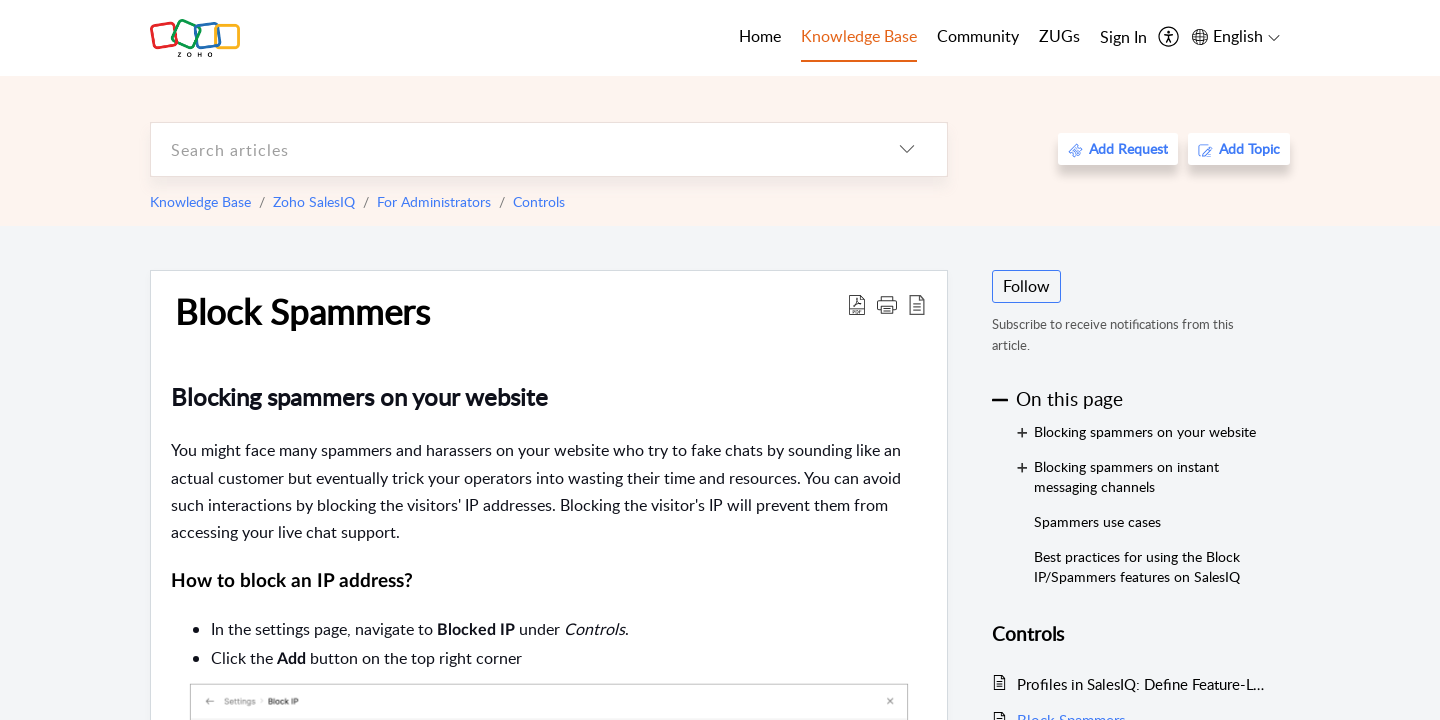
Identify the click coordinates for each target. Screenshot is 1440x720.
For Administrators (434, 201)
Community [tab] (978, 36)
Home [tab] (760, 36)
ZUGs (1059, 36)
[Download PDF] (857, 304)
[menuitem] (1123, 38)
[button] (887, 304)
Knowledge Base (200, 201)
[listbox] (907, 149)
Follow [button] (1026, 286)
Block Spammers (302, 311)
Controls (539, 201)
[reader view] (917, 304)
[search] (509, 149)
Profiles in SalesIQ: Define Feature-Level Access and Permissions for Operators (1143, 684)
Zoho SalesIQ (314, 201)
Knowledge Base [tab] (859, 36)
